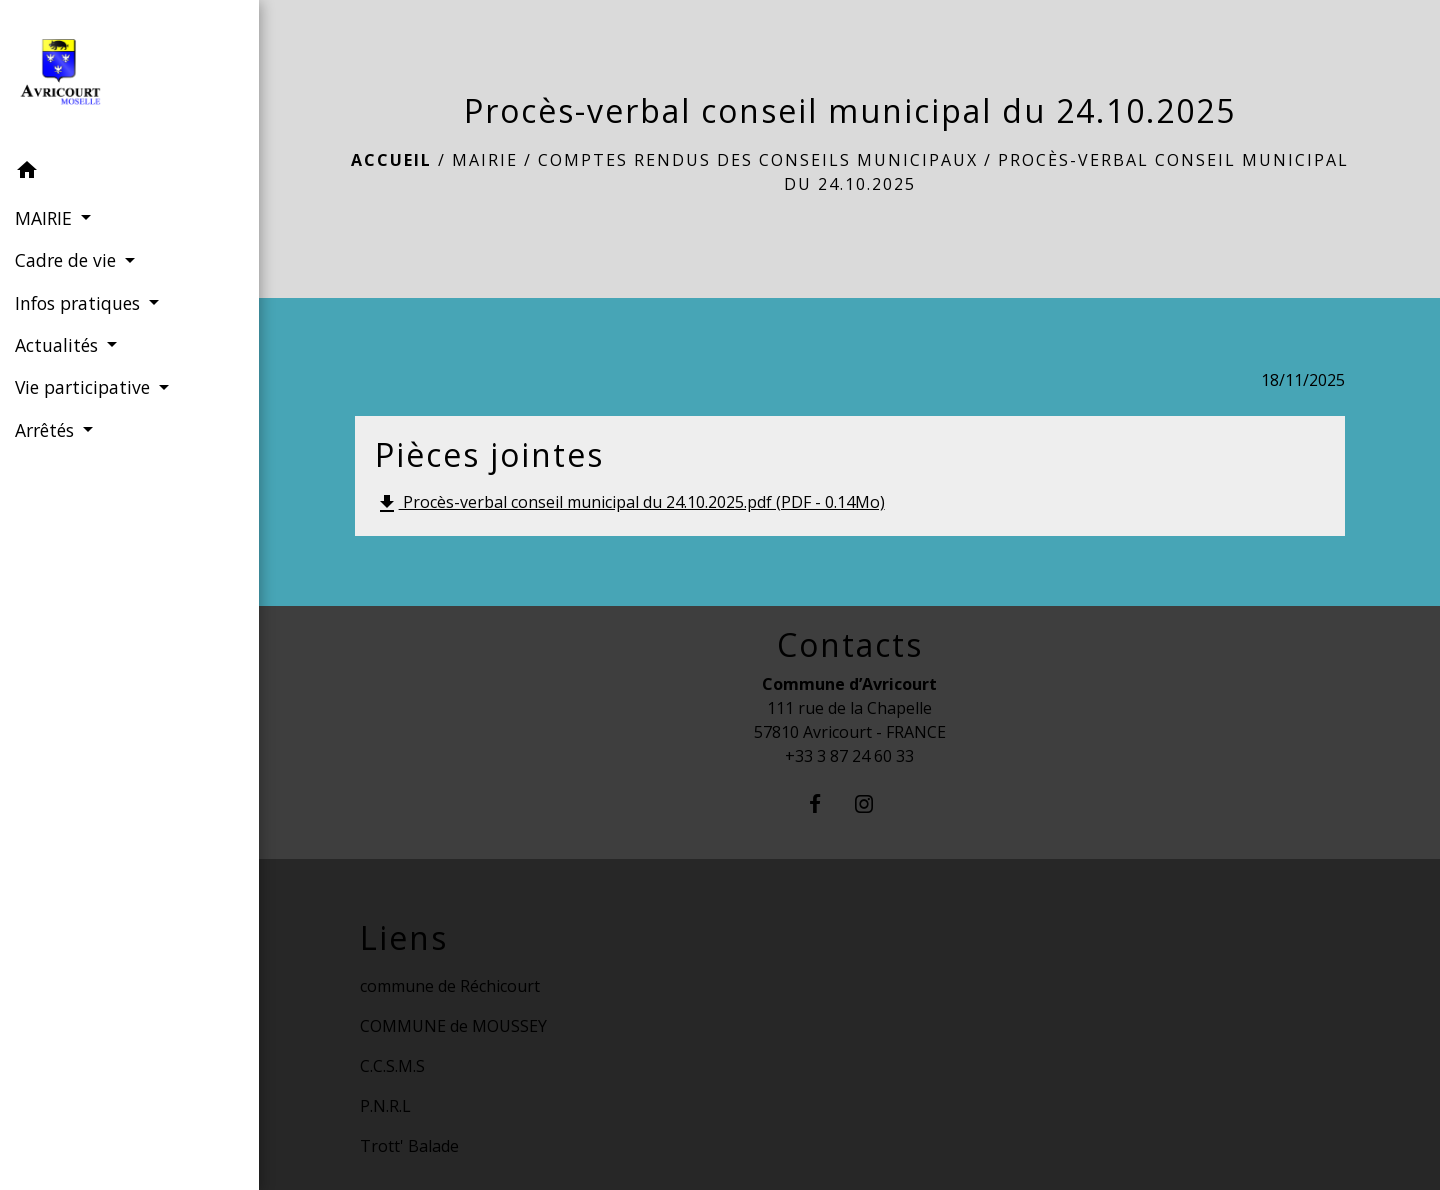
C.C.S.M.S (392, 1066)
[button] (129, 173)
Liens (404, 938)
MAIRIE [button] (46, 218)
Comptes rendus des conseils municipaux (758, 160)
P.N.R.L (385, 1106)
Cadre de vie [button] (68, 260)
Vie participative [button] (85, 387)
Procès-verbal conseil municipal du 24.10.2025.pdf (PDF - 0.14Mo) (630, 503)
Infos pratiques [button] (80, 303)
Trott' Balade (409, 1146)
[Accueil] (129, 75)
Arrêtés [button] (47, 430)
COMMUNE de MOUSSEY (453, 1026)
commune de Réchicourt (450, 986)
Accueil (391, 160)
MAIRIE (485, 160)
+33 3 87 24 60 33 (849, 756)
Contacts (850, 645)
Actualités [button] (59, 345)
